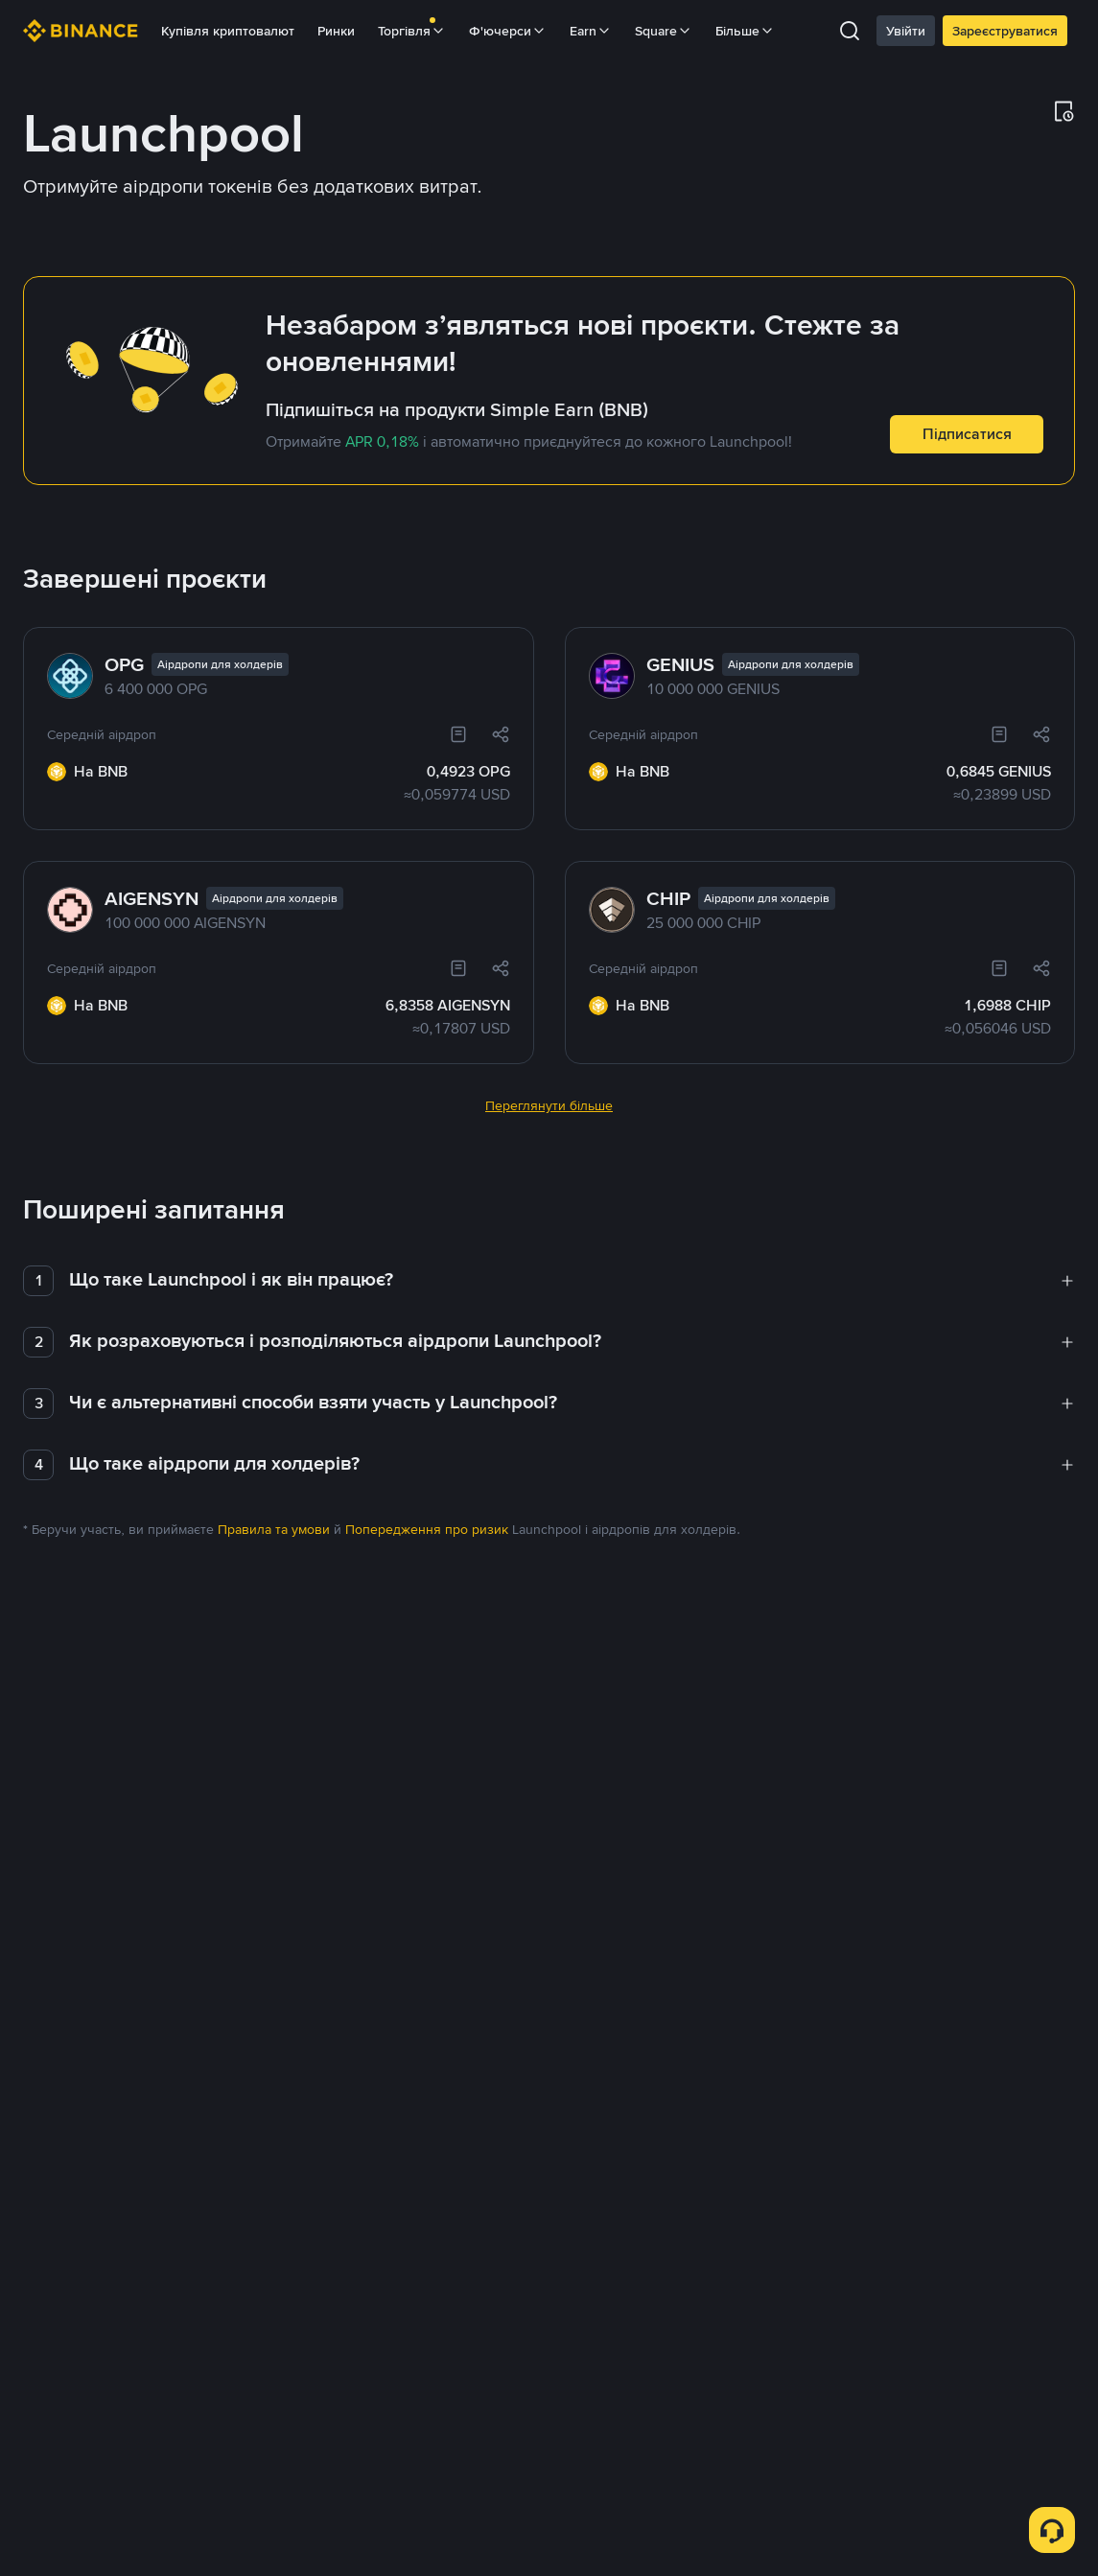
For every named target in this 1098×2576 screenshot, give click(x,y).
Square (663, 30)
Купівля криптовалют (227, 30)
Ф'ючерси (508, 30)
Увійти (905, 30)
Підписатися (967, 434)
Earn (591, 30)
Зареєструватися (1005, 30)
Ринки (336, 30)
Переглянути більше (549, 1059)
